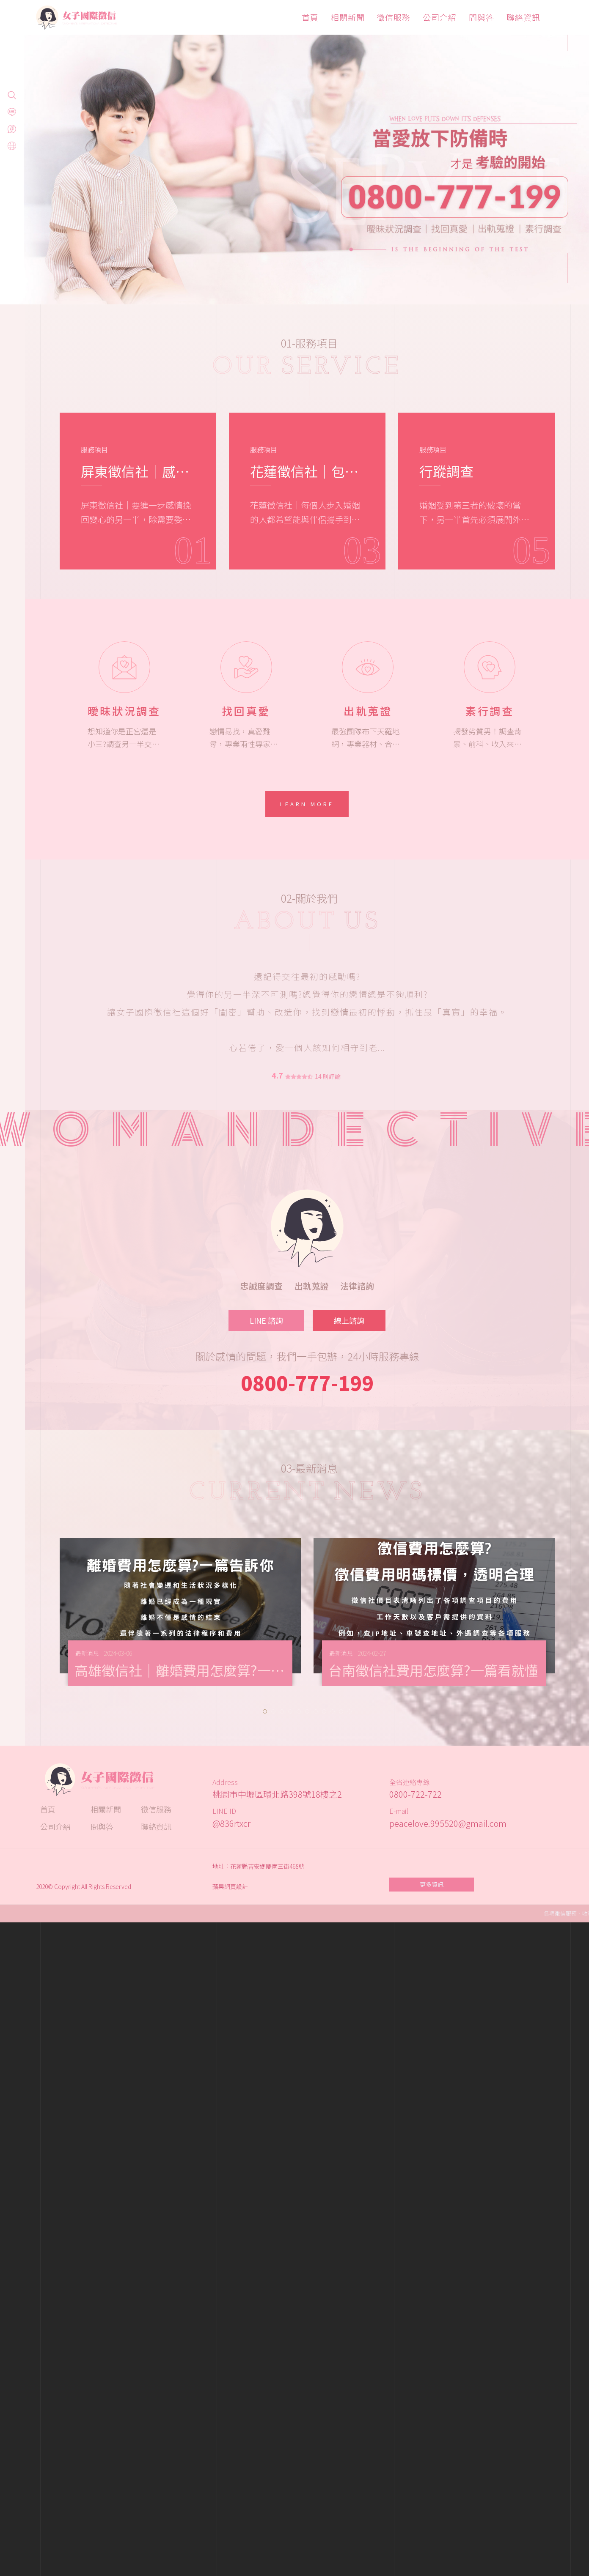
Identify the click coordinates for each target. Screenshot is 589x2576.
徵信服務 (393, 17)
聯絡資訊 (523, 17)
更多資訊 (431, 1884)
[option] (294, 152)
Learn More (307, 804)
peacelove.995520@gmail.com (447, 1823)
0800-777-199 (307, 1382)
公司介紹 (440, 17)
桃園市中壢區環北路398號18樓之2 (277, 1794)
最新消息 (87, 1653)
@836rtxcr (231, 1823)
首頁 (310, 17)
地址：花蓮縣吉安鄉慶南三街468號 (258, 1866)
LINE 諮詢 (266, 1320)
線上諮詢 (349, 1320)
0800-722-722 (415, 1794)
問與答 (481, 17)
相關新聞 (348, 17)
